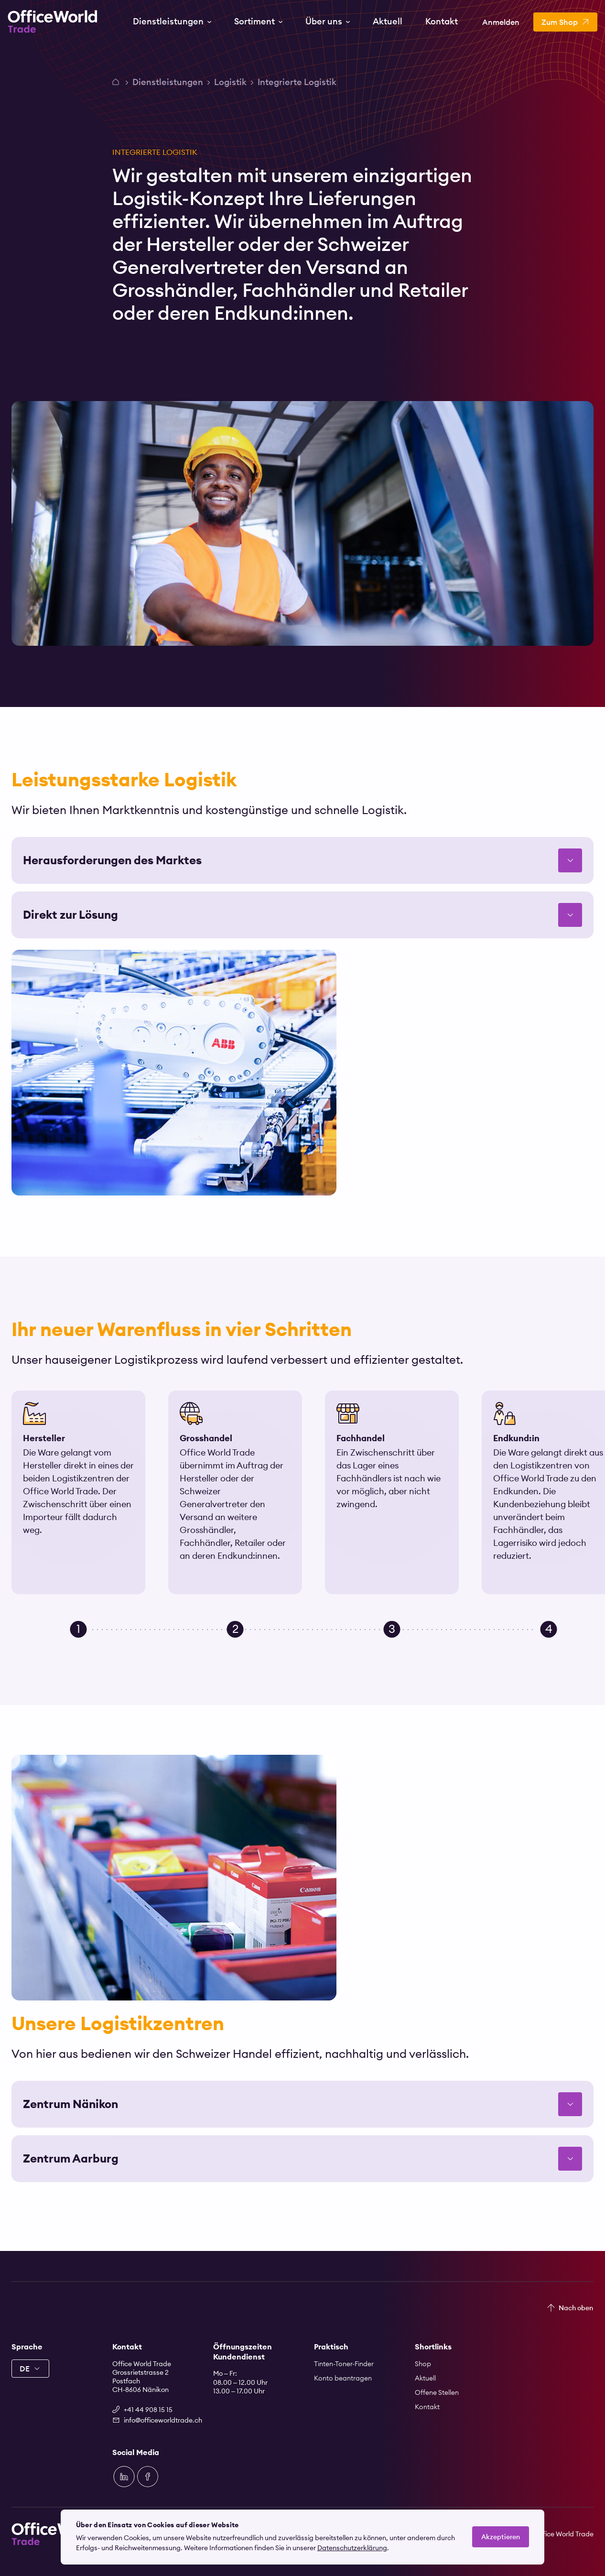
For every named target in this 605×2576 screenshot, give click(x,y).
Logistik (230, 82)
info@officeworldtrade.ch (157, 2420)
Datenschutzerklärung (352, 2547)
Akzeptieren (500, 2537)
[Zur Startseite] (52, 21)
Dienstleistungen (167, 82)
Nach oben (576, 2308)
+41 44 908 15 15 (148, 2409)
